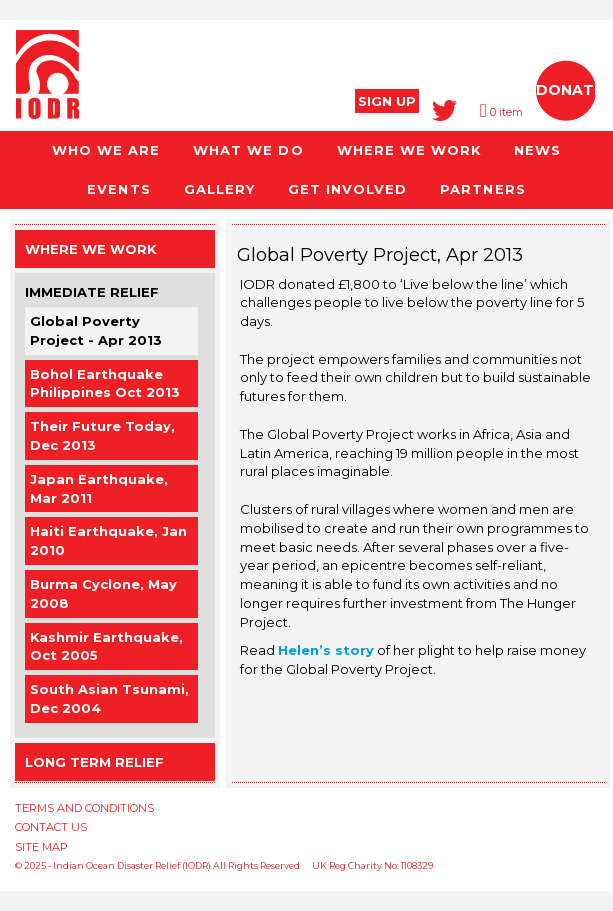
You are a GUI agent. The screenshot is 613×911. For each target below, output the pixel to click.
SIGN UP (387, 101)
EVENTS (118, 189)
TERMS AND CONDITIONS (84, 808)
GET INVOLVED (347, 189)
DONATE (569, 90)
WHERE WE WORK (409, 150)
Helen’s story (326, 650)
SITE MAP (41, 847)
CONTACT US (51, 827)
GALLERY (219, 189)
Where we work (90, 249)
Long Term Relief (94, 762)
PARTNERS (482, 189)
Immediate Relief (92, 292)
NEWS (537, 150)
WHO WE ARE (106, 150)
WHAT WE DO (248, 150)
